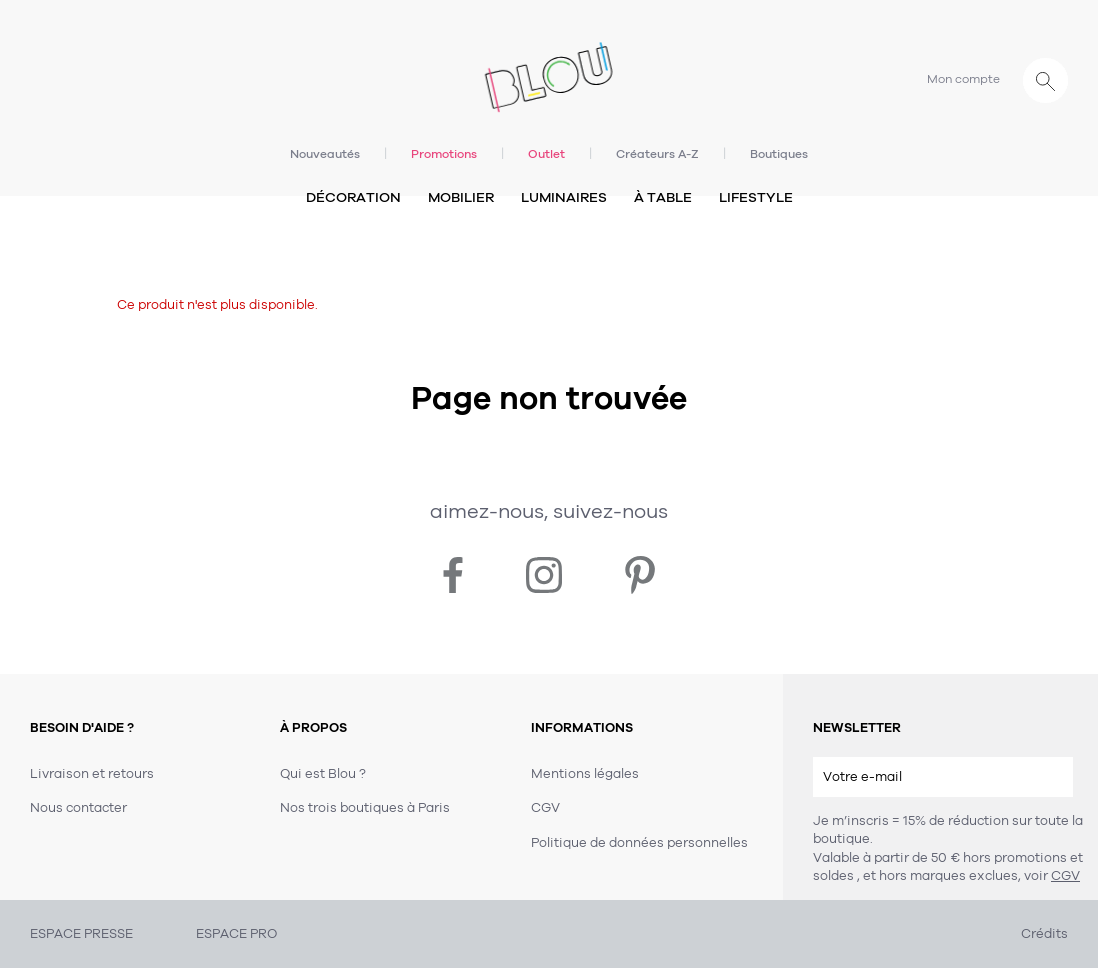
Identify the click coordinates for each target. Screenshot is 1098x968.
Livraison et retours (92, 774)
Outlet (546, 154)
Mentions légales (585, 774)
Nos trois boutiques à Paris (365, 808)
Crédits (1044, 934)
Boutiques (779, 154)
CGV (1065, 876)
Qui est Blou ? (323, 774)
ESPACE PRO (236, 934)
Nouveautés (325, 154)
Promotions (444, 154)
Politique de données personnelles (639, 843)
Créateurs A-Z (657, 154)
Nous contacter (78, 808)
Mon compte (963, 79)
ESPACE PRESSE (81, 934)
